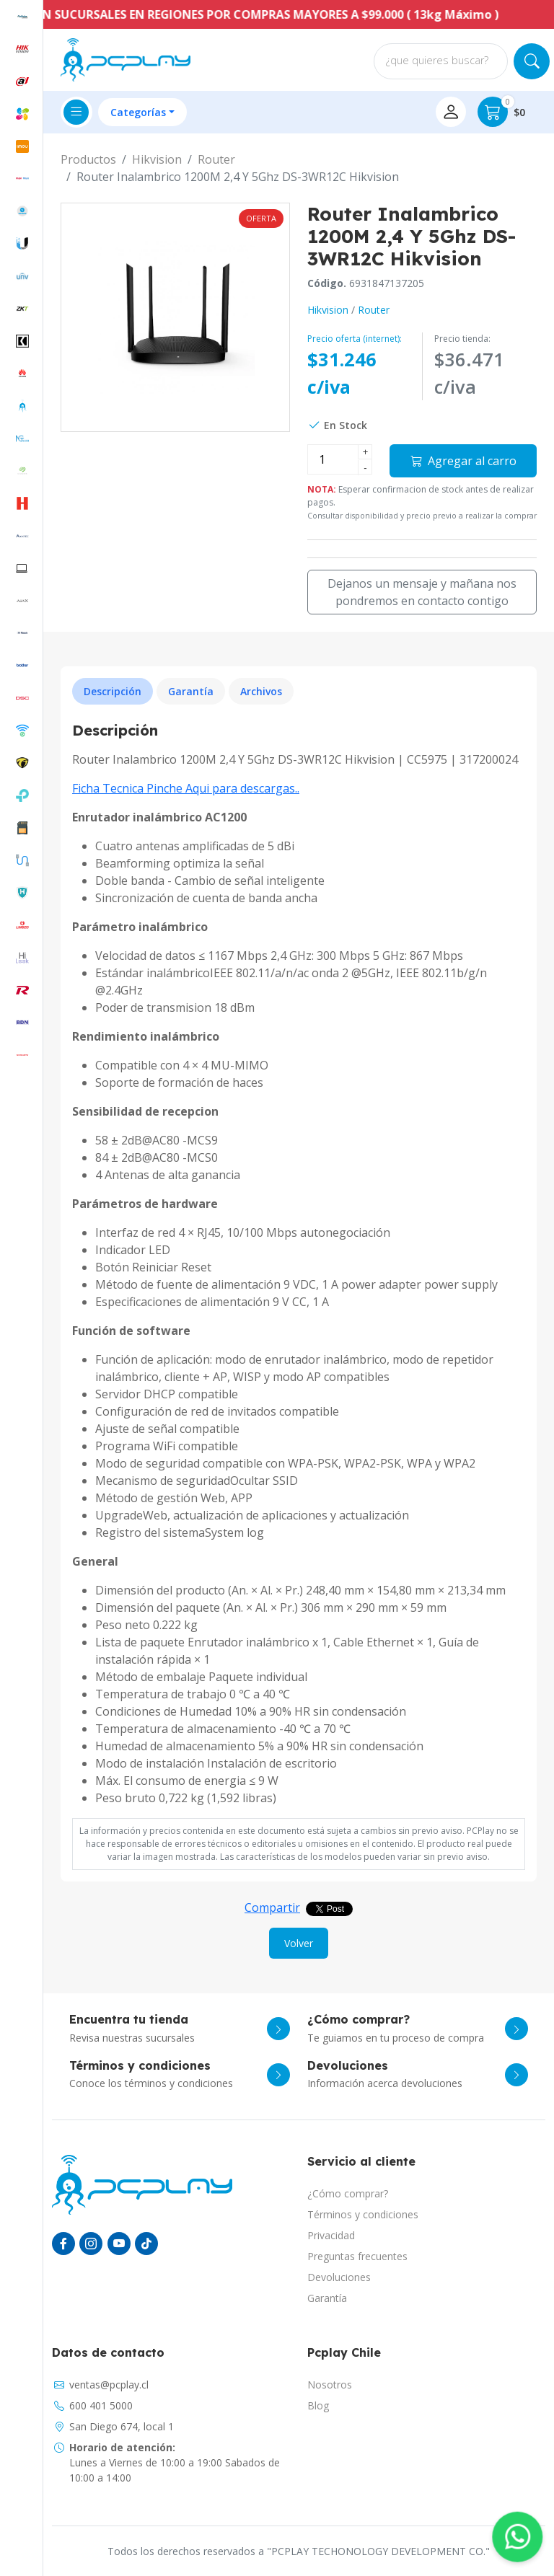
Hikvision (157, 159)
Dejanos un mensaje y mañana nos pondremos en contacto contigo (421, 592)
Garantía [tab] (191, 691)
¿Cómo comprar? (347, 2193)
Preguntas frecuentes (357, 2256)
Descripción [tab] (112, 691)
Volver (298, 1943)
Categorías (138, 112)
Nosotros (329, 2384)
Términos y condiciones (362, 2214)
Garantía (327, 2298)
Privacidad (331, 2235)
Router (216, 159)
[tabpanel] (298, 1264)
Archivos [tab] (261, 691)
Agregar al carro (463, 461)
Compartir (272, 1907)
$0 (501, 112)
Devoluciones (339, 2277)
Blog (318, 2405)
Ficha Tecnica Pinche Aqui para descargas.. (185, 788)
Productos (88, 159)
